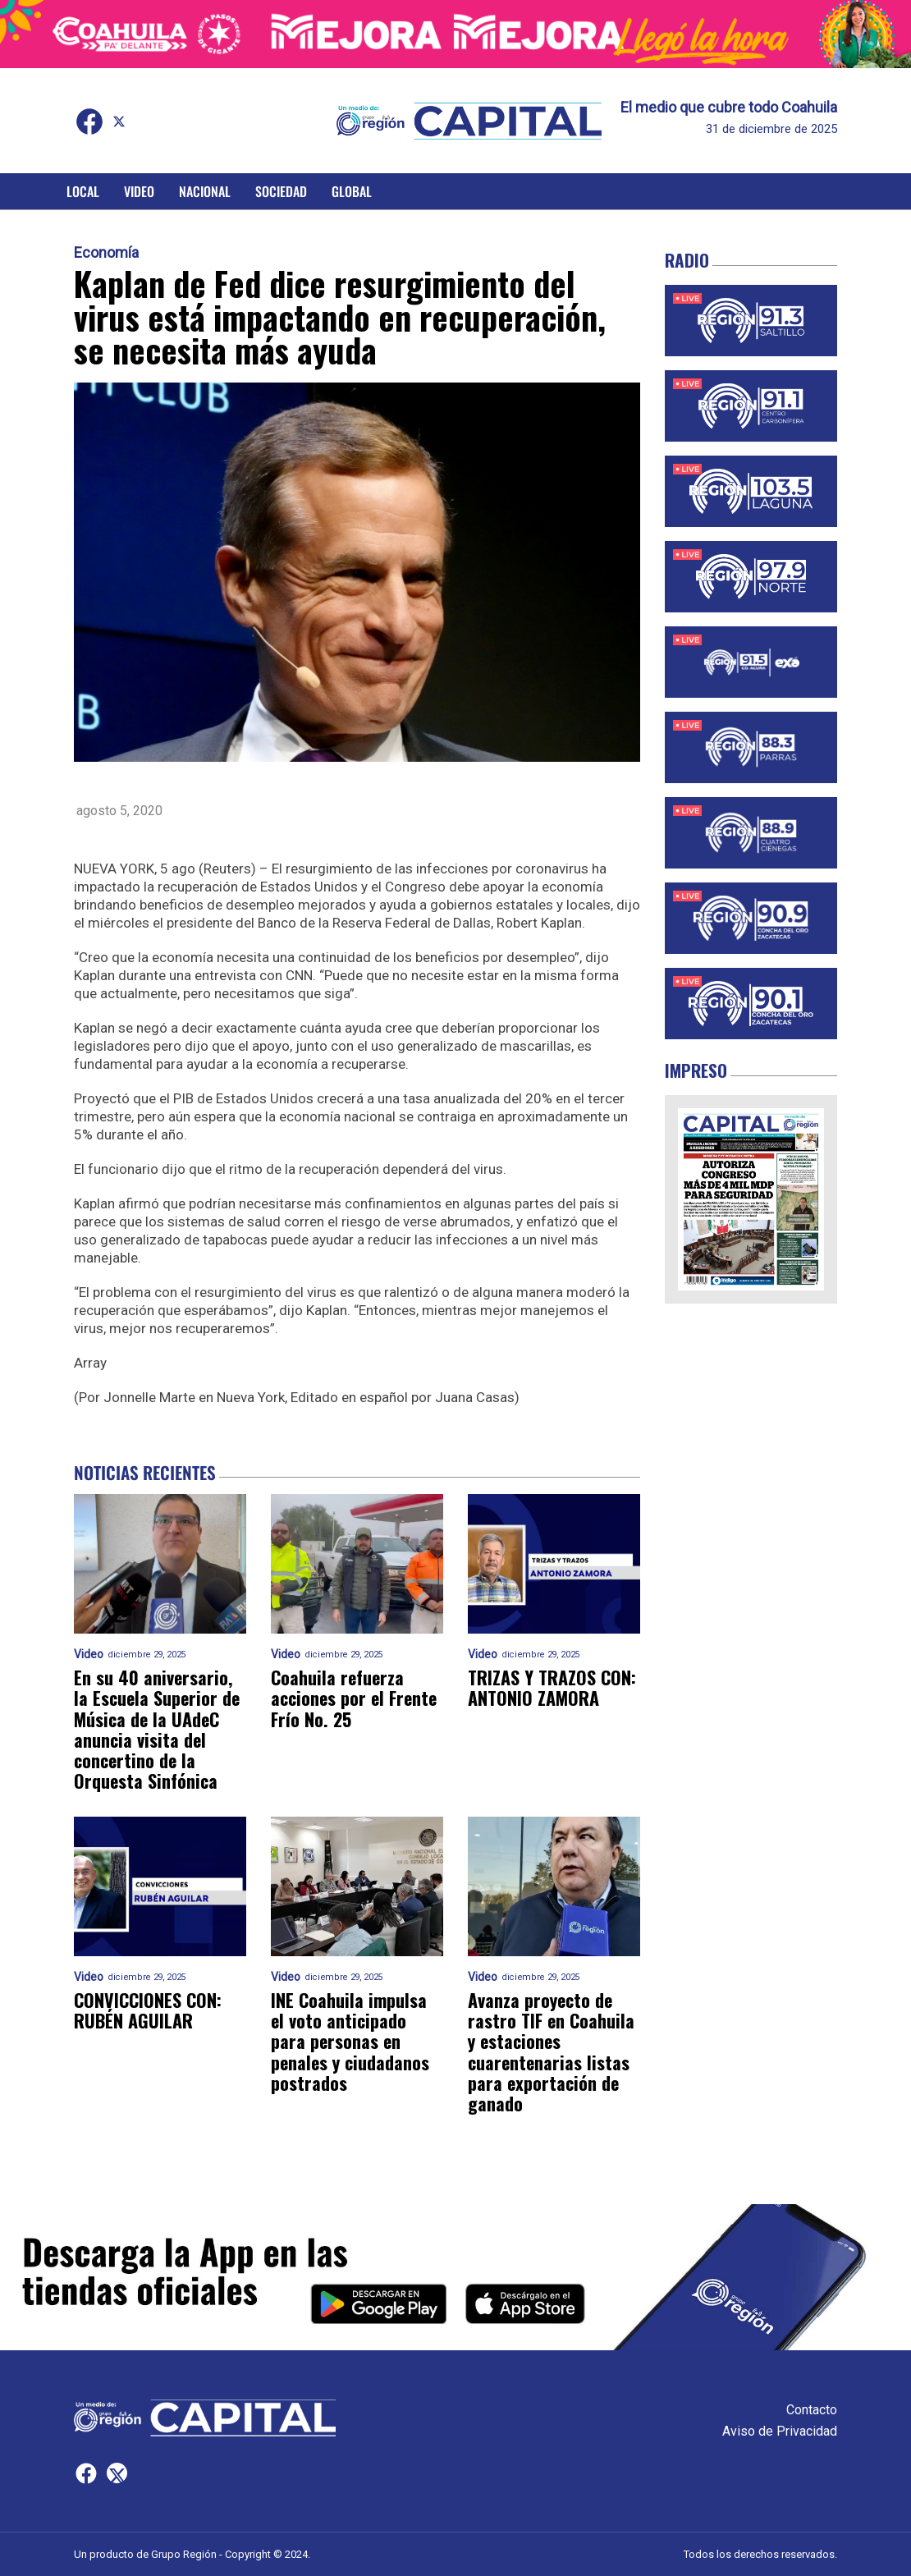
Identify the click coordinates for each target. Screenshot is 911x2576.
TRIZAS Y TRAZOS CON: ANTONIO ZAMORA (552, 1688)
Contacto (811, 2410)
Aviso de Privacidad (779, 2431)
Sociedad (281, 191)
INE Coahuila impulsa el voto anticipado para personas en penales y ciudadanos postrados (350, 2041)
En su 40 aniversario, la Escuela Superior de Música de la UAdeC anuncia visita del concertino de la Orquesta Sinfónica (157, 1729)
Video (139, 191)
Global (352, 191)
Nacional (205, 191)
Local (82, 191)
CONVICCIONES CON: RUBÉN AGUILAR (148, 2011)
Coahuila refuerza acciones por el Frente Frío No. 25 (354, 1698)
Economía (106, 253)
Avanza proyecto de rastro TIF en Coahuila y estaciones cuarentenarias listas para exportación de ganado (551, 2052)
